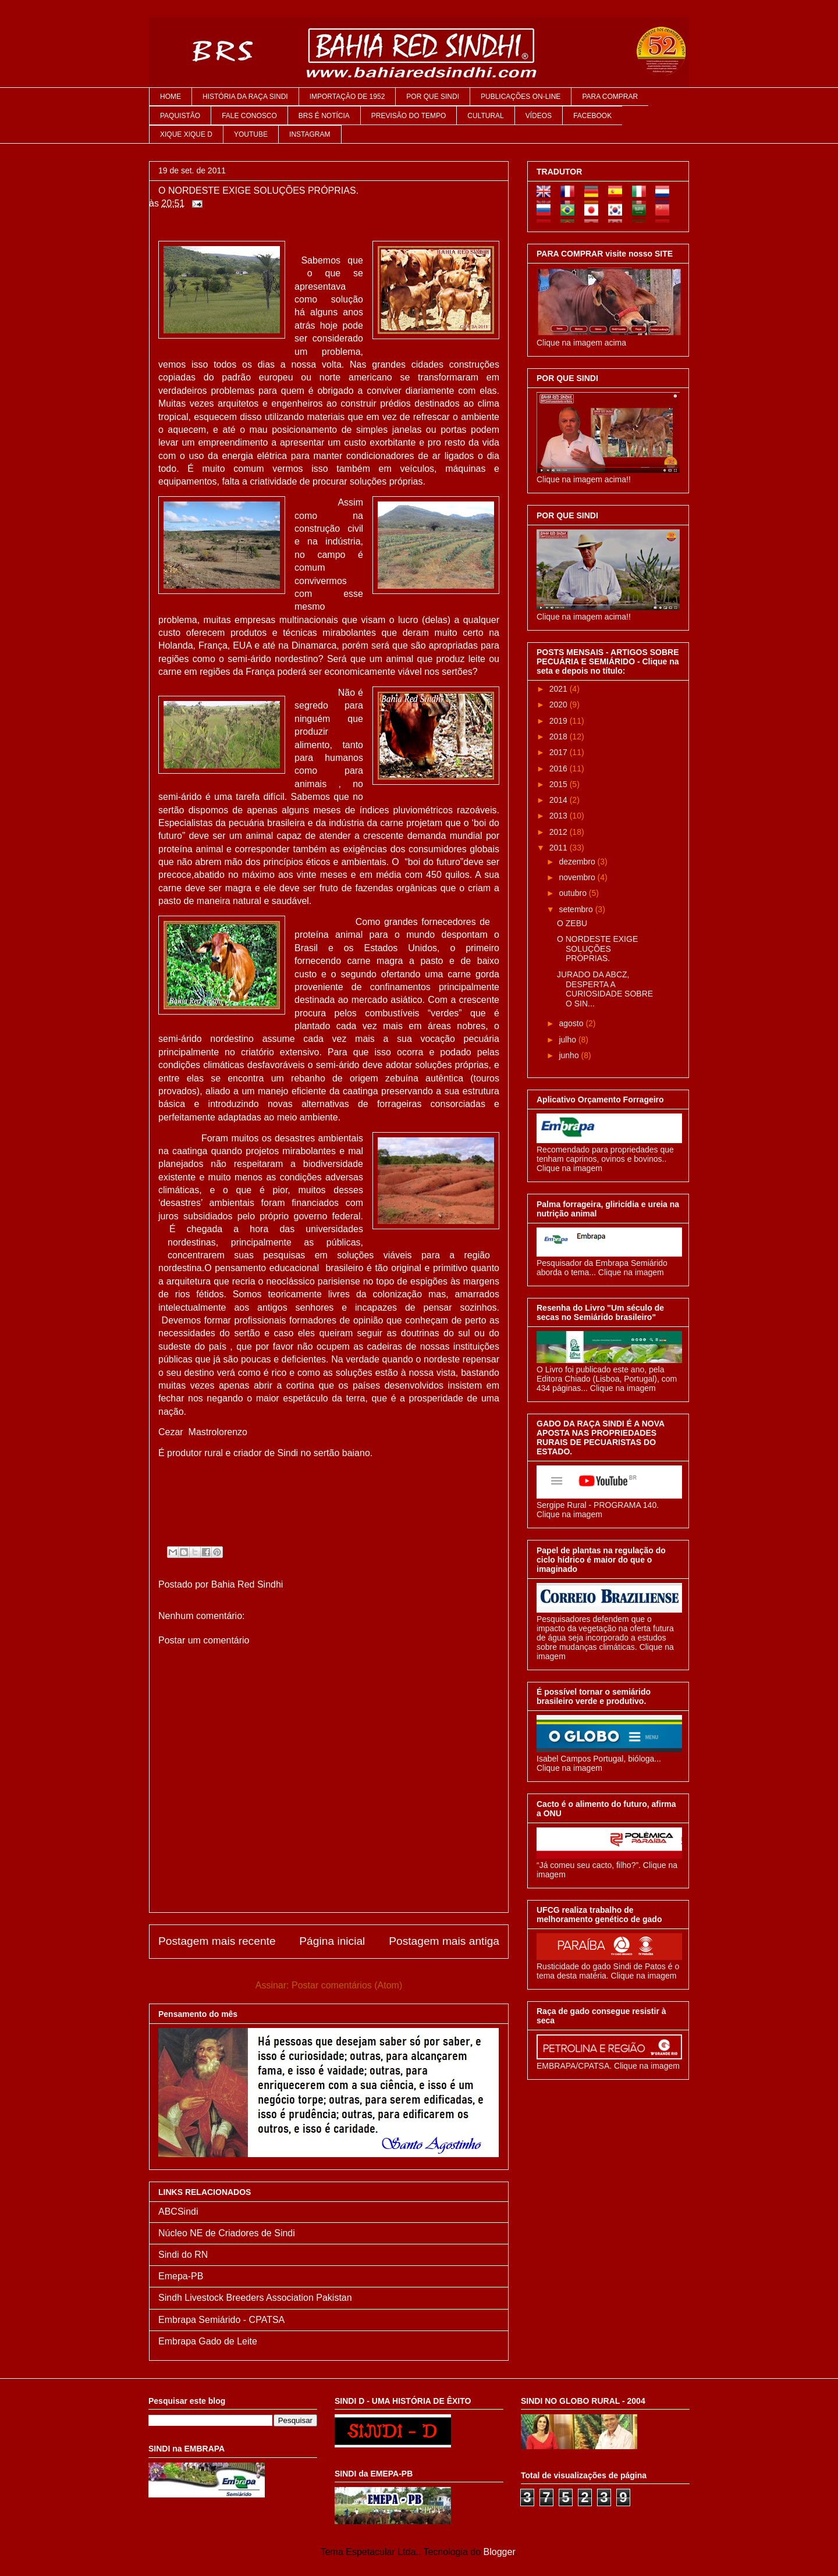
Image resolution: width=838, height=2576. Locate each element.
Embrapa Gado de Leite (207, 2341)
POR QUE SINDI (432, 96)
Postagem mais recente (217, 1941)
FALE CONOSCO (249, 116)
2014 (559, 800)
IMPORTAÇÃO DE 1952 (347, 96)
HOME (170, 96)
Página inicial (332, 1941)
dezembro (578, 861)
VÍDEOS (538, 116)
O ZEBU (572, 923)
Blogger (499, 2552)
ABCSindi (178, 2211)
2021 (559, 688)
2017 (559, 752)
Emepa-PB (180, 2276)
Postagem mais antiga (444, 1941)
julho (568, 1039)
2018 (559, 736)
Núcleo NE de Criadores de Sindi (226, 2233)
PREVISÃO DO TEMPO (408, 116)
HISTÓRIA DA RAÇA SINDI (245, 96)
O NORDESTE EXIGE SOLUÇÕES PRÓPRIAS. (597, 948)
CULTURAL (485, 116)
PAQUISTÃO (180, 116)
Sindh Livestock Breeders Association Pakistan (255, 2298)
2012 (559, 832)
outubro (573, 893)
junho (570, 1055)
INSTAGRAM (309, 134)
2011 (559, 847)
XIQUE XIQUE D (186, 134)
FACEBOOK (592, 116)
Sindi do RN (183, 2255)
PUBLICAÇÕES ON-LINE (520, 96)
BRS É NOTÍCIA (324, 116)
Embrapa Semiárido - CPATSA (221, 2320)
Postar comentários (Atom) (347, 1985)
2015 (559, 784)
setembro (577, 909)
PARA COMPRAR (610, 96)
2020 (559, 704)
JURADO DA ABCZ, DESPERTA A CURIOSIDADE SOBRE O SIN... (605, 989)
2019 (559, 720)
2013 (559, 815)
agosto (572, 1023)
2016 (559, 768)
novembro (578, 877)
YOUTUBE (251, 134)
